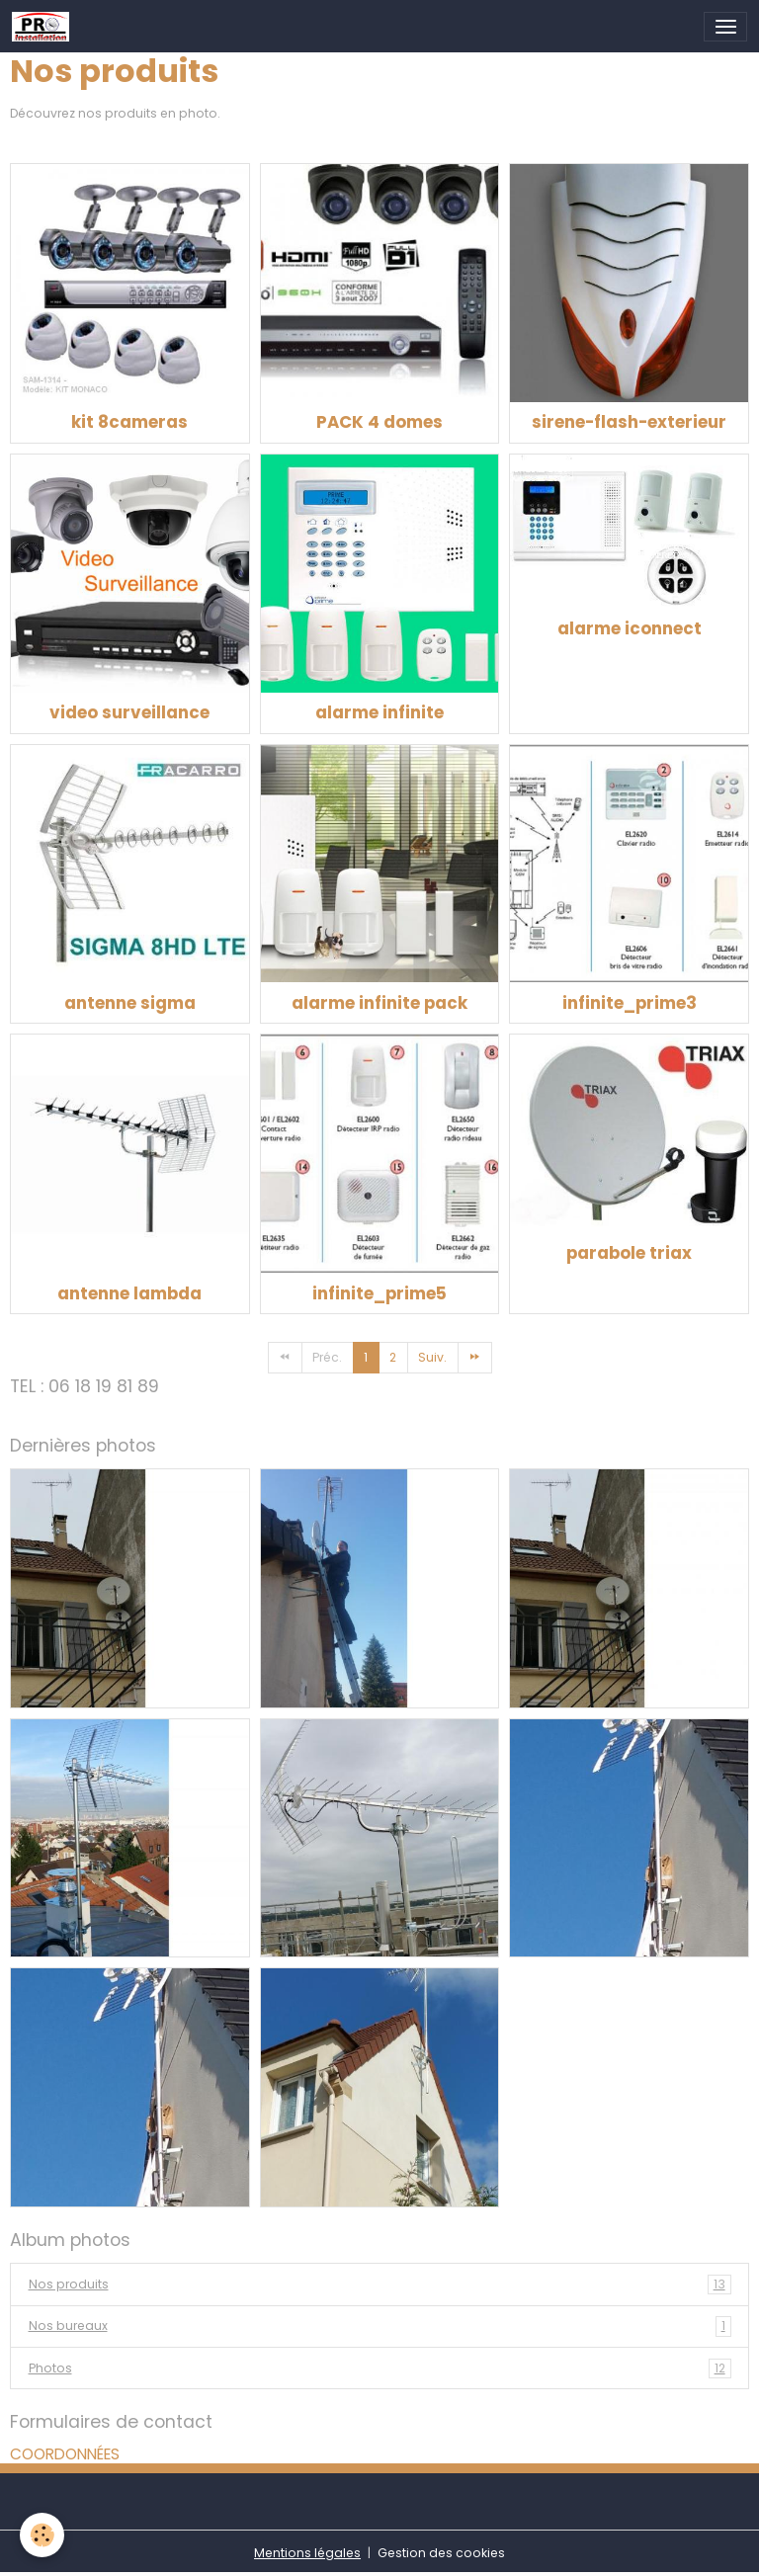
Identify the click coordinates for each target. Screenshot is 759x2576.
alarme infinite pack (379, 1003)
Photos (380, 2368)
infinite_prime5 (379, 1293)
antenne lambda (129, 1293)
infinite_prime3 (629, 1003)
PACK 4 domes (379, 422)
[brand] (44, 27)
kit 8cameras (129, 422)
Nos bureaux (380, 2326)
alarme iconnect (629, 628)
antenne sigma (130, 1003)
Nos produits (380, 2284)
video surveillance (129, 712)
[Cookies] (42, 2535)
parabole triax (629, 1253)
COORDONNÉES (65, 2454)
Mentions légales (307, 2552)
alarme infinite (379, 712)
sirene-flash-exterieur (629, 422)
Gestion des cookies (441, 2552)
